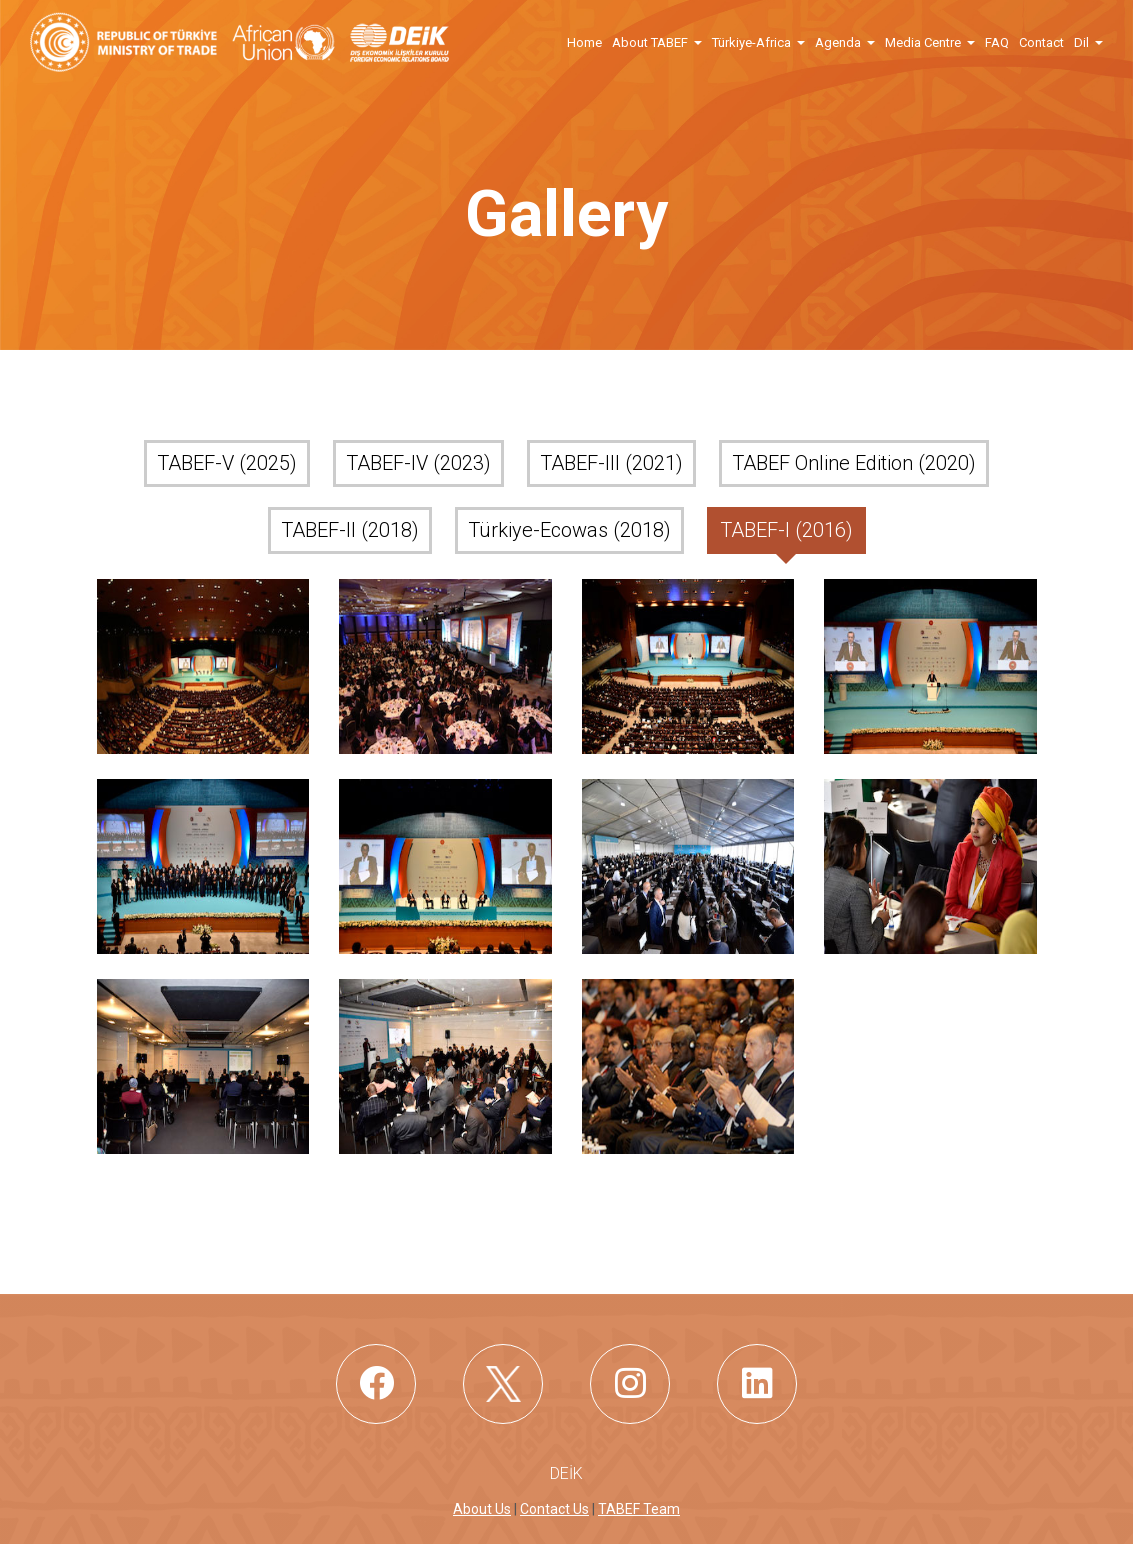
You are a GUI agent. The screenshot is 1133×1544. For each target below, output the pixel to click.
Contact (1041, 42)
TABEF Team (639, 1509)
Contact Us (554, 1509)
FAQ (997, 42)
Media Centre (923, 42)
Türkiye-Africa (751, 42)
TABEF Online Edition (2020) (854, 463)
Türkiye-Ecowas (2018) (569, 530)
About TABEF (650, 42)
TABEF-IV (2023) (418, 463)
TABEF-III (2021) (611, 463)
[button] (697, 41)
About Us (482, 1509)
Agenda (838, 42)
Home (584, 42)
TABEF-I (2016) (786, 530)
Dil (1081, 42)
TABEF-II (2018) (350, 530)
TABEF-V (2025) (227, 463)
